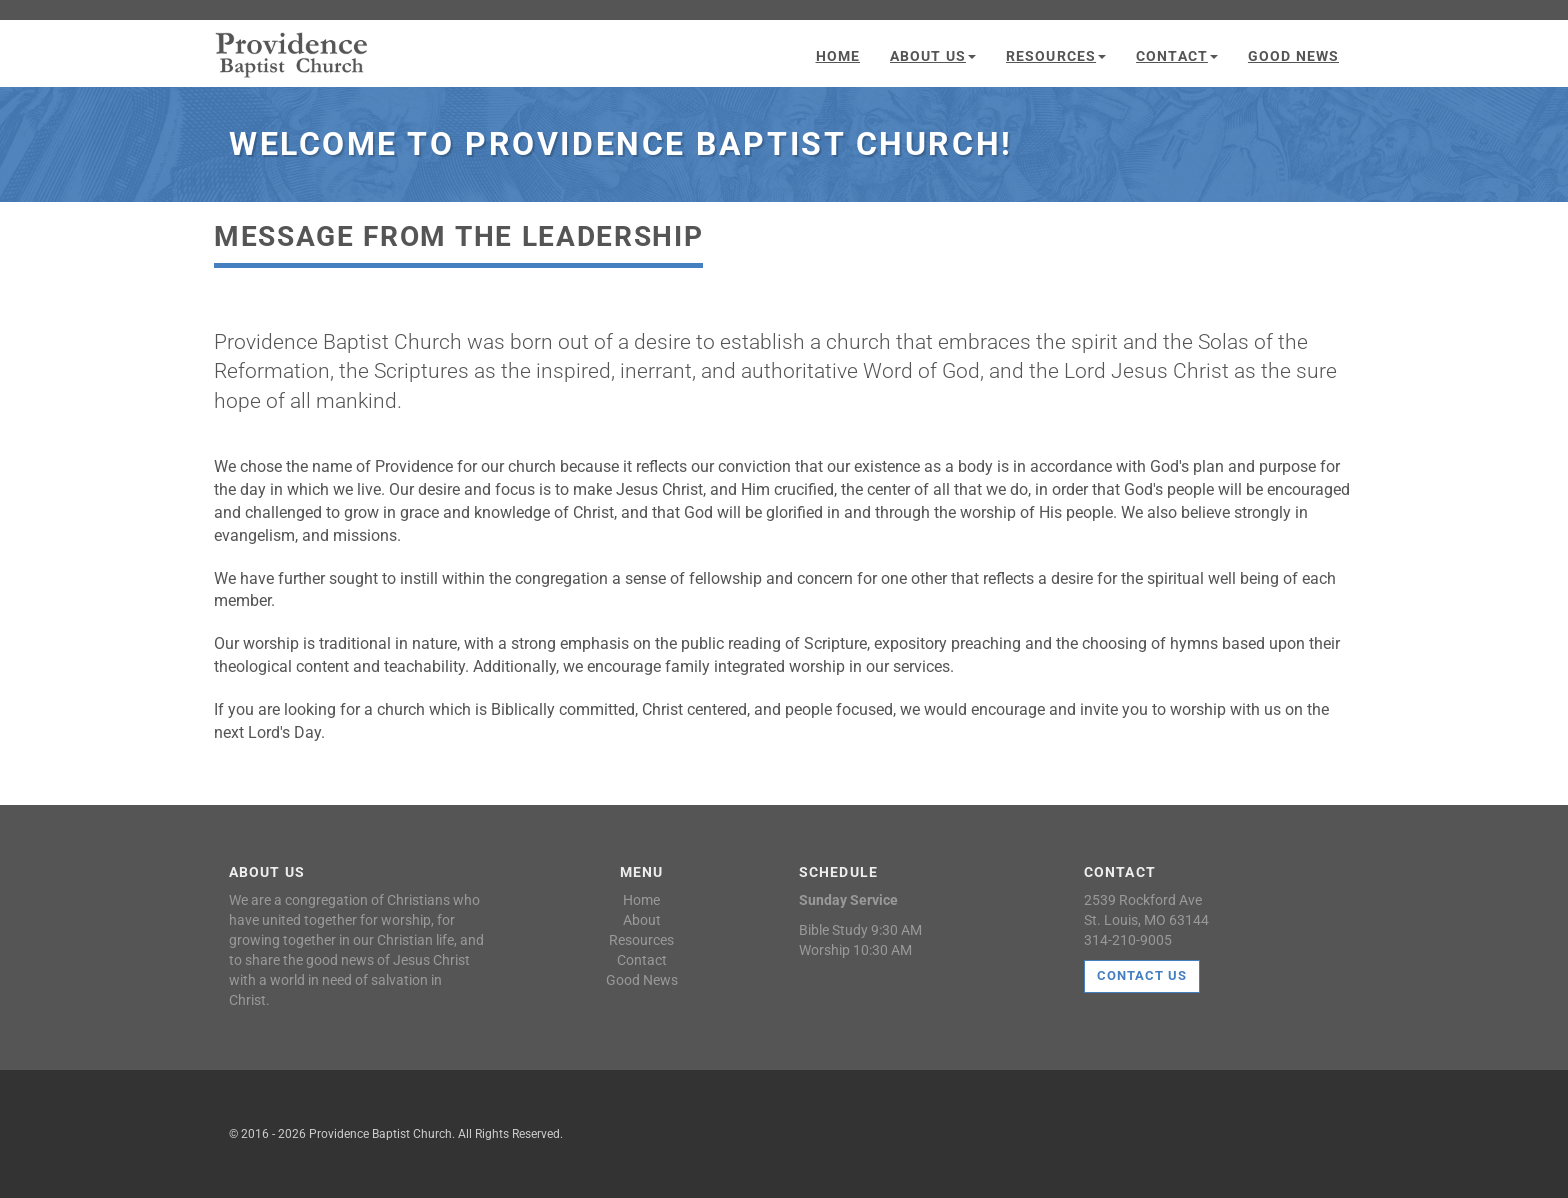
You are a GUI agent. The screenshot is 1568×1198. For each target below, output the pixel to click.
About (642, 920)
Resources (1056, 56)
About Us (933, 56)
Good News (1293, 56)
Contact (1177, 56)
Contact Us (1142, 975)
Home (838, 56)
